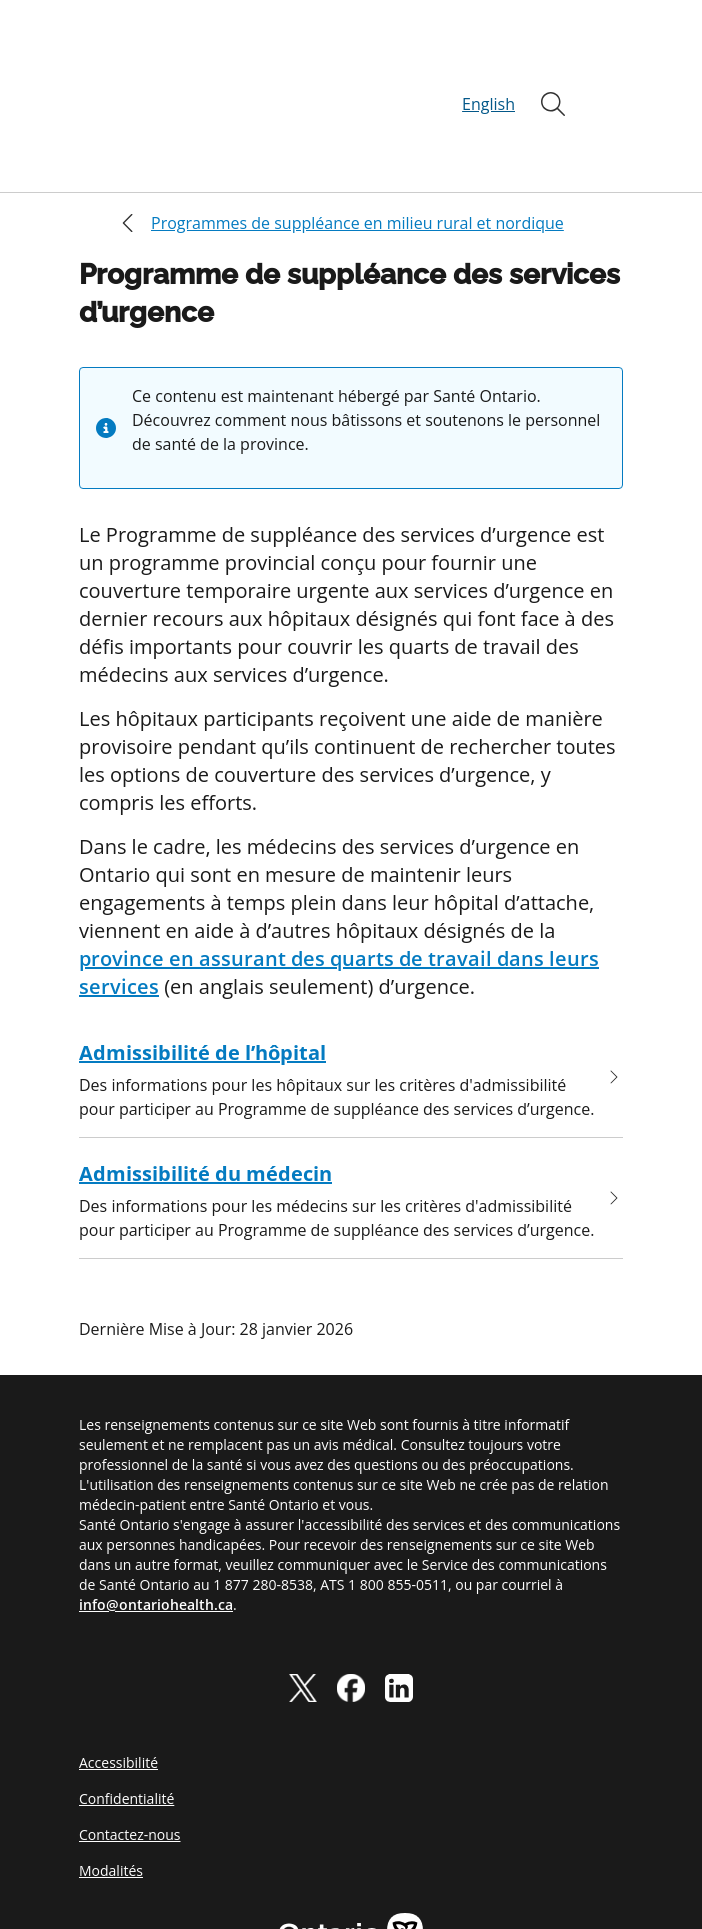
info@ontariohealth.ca (156, 1508)
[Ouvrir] (553, 56)
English (488, 56)
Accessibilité (118, 1666)
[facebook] (351, 1591)
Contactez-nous (130, 1738)
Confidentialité (126, 1702)
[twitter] (303, 1591)
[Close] (93, 127)
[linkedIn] (399, 1591)
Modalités (111, 1774)
